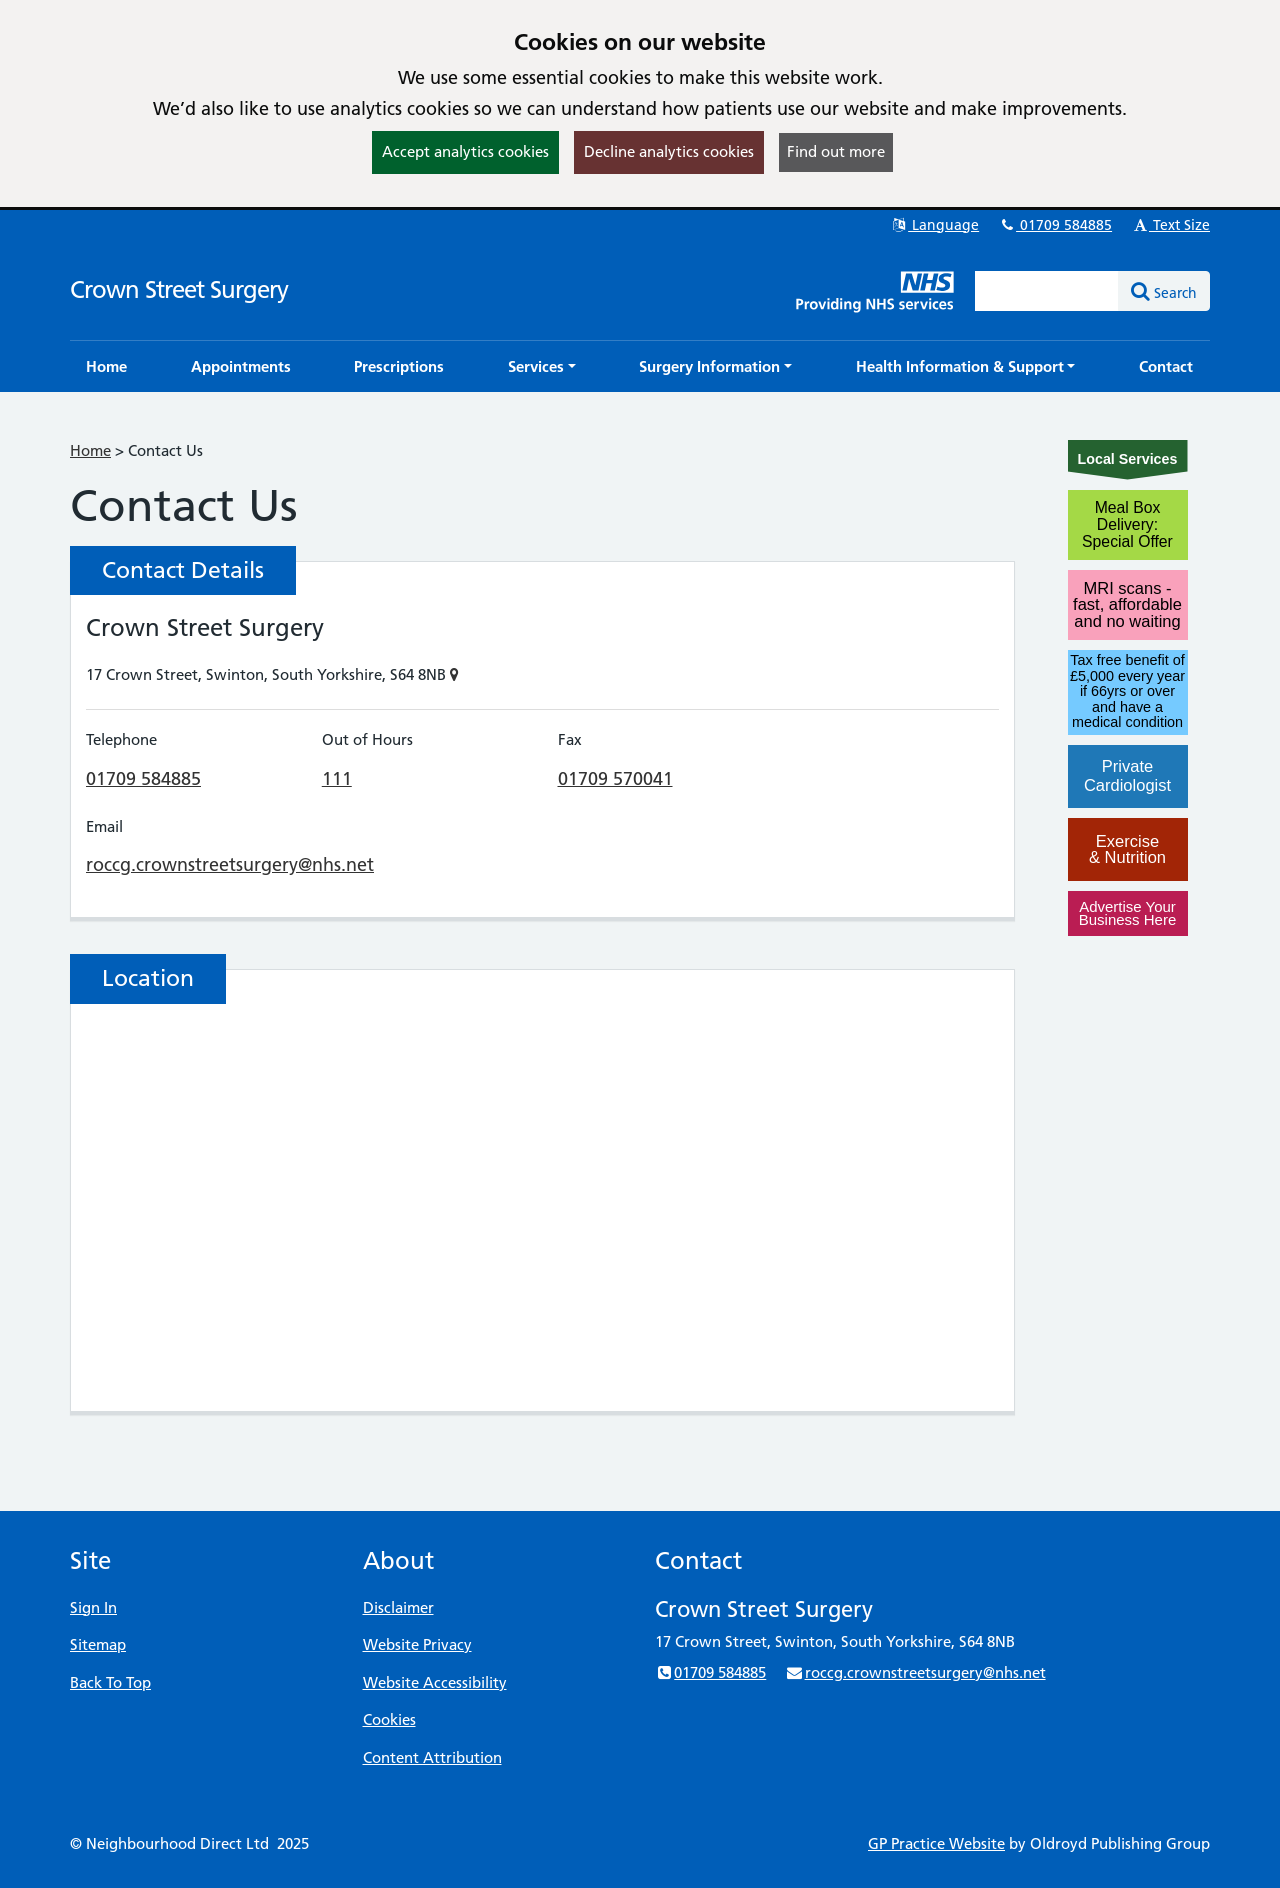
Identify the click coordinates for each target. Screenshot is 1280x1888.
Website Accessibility (435, 1682)
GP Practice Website (936, 1843)
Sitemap (98, 1644)
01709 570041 (615, 778)
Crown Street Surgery (179, 289)
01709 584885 (1055, 225)
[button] (542, 366)
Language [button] (934, 225)
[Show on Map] (454, 674)
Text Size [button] (1170, 225)
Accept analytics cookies (465, 151)
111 (337, 778)
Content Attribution (432, 1757)
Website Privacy (417, 1644)
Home (90, 450)
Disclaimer (398, 1607)
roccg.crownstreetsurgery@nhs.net (230, 864)
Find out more (836, 151)
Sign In (93, 1607)
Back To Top (110, 1682)
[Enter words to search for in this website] (1047, 291)
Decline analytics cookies (669, 151)
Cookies (389, 1719)
